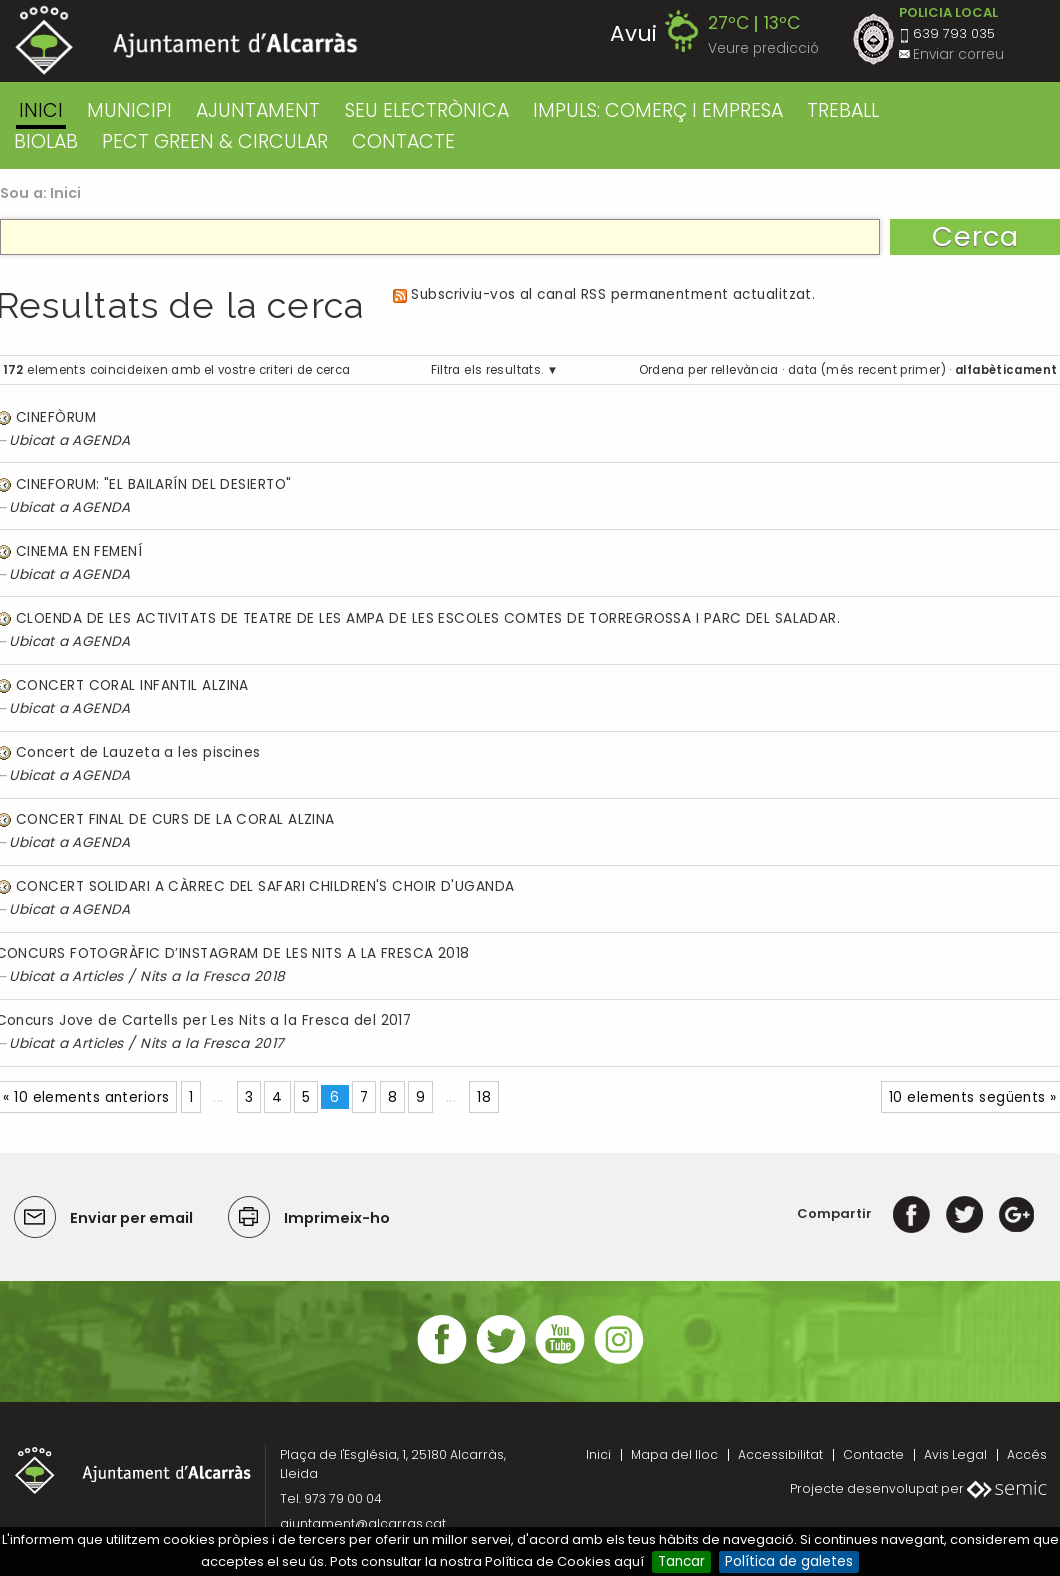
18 (484, 1097)
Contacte (873, 1454)
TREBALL (843, 110)
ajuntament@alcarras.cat (363, 1523)
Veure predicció (763, 48)
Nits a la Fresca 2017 (211, 1043)
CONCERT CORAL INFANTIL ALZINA (132, 685)
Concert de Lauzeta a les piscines (138, 752)
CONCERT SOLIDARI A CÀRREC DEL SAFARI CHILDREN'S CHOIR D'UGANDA (265, 886)
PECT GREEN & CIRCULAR (215, 141)
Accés (1027, 1454)
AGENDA (101, 440)
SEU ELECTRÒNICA (427, 110)
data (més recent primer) (867, 370)
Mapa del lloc (674, 1454)
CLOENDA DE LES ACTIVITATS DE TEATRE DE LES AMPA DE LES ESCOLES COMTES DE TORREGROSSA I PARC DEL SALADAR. (428, 618)
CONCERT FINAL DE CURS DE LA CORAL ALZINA (175, 819)
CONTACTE (403, 141)
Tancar (681, 1561)
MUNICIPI (129, 110)
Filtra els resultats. (487, 370)
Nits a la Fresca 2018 (212, 976)
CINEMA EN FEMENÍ (79, 551)
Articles (98, 976)
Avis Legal (955, 1454)
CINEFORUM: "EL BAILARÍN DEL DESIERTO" (153, 484)
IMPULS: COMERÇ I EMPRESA (658, 110)
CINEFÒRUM (56, 417)
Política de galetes (789, 1561)
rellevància (745, 370)
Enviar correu (958, 54)
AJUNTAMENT (258, 110)
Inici (41, 110)
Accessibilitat (780, 1454)
